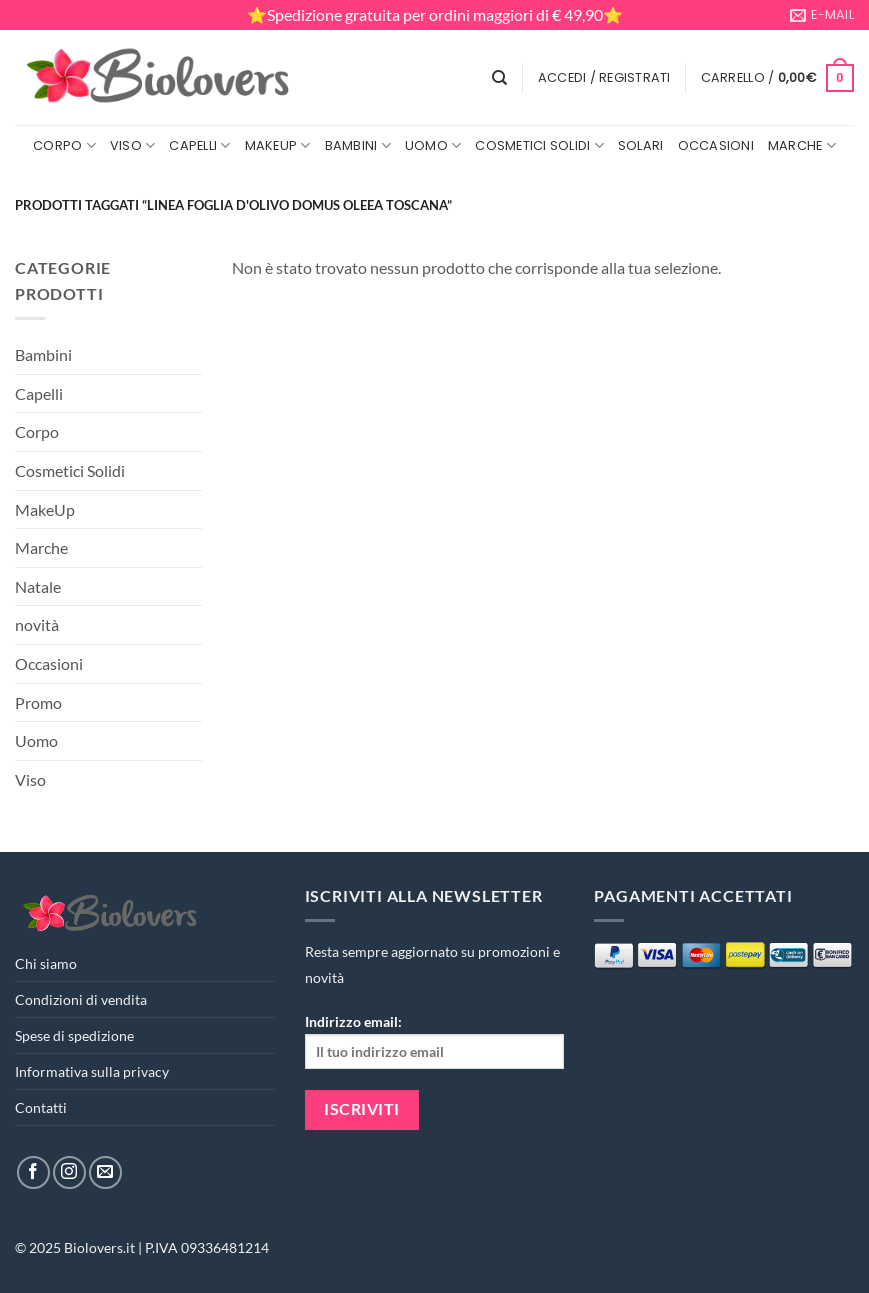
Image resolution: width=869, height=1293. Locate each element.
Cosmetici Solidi (539, 145)
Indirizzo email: (435, 1040)
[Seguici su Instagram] (69, 1172)
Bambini (358, 145)
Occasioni (716, 145)
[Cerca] (499, 78)
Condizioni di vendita (81, 999)
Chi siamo (46, 963)
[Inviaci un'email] (105, 1172)
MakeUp (278, 145)
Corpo (64, 145)
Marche (802, 145)
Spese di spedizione (74, 1035)
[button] (604, 78)
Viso (132, 145)
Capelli (199, 145)
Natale (38, 586)
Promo (38, 702)
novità (37, 624)
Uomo (433, 145)
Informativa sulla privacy (92, 1071)
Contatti (41, 1107)
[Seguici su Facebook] (33, 1172)
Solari (641, 145)
